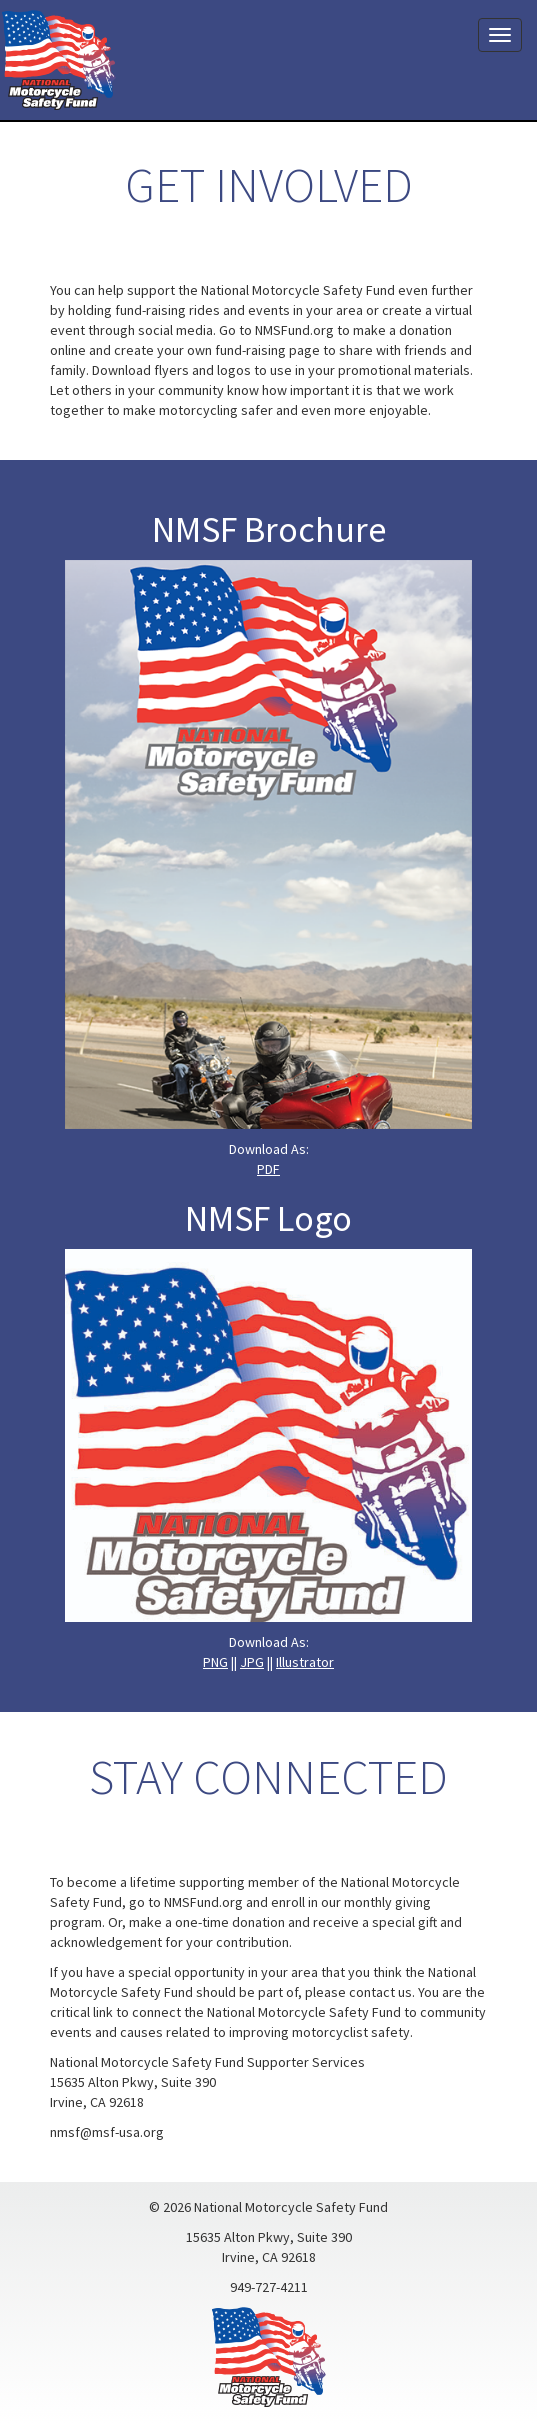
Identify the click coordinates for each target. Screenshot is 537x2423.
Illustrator (305, 1662)
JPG (252, 1662)
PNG (215, 1662)
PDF (268, 1169)
